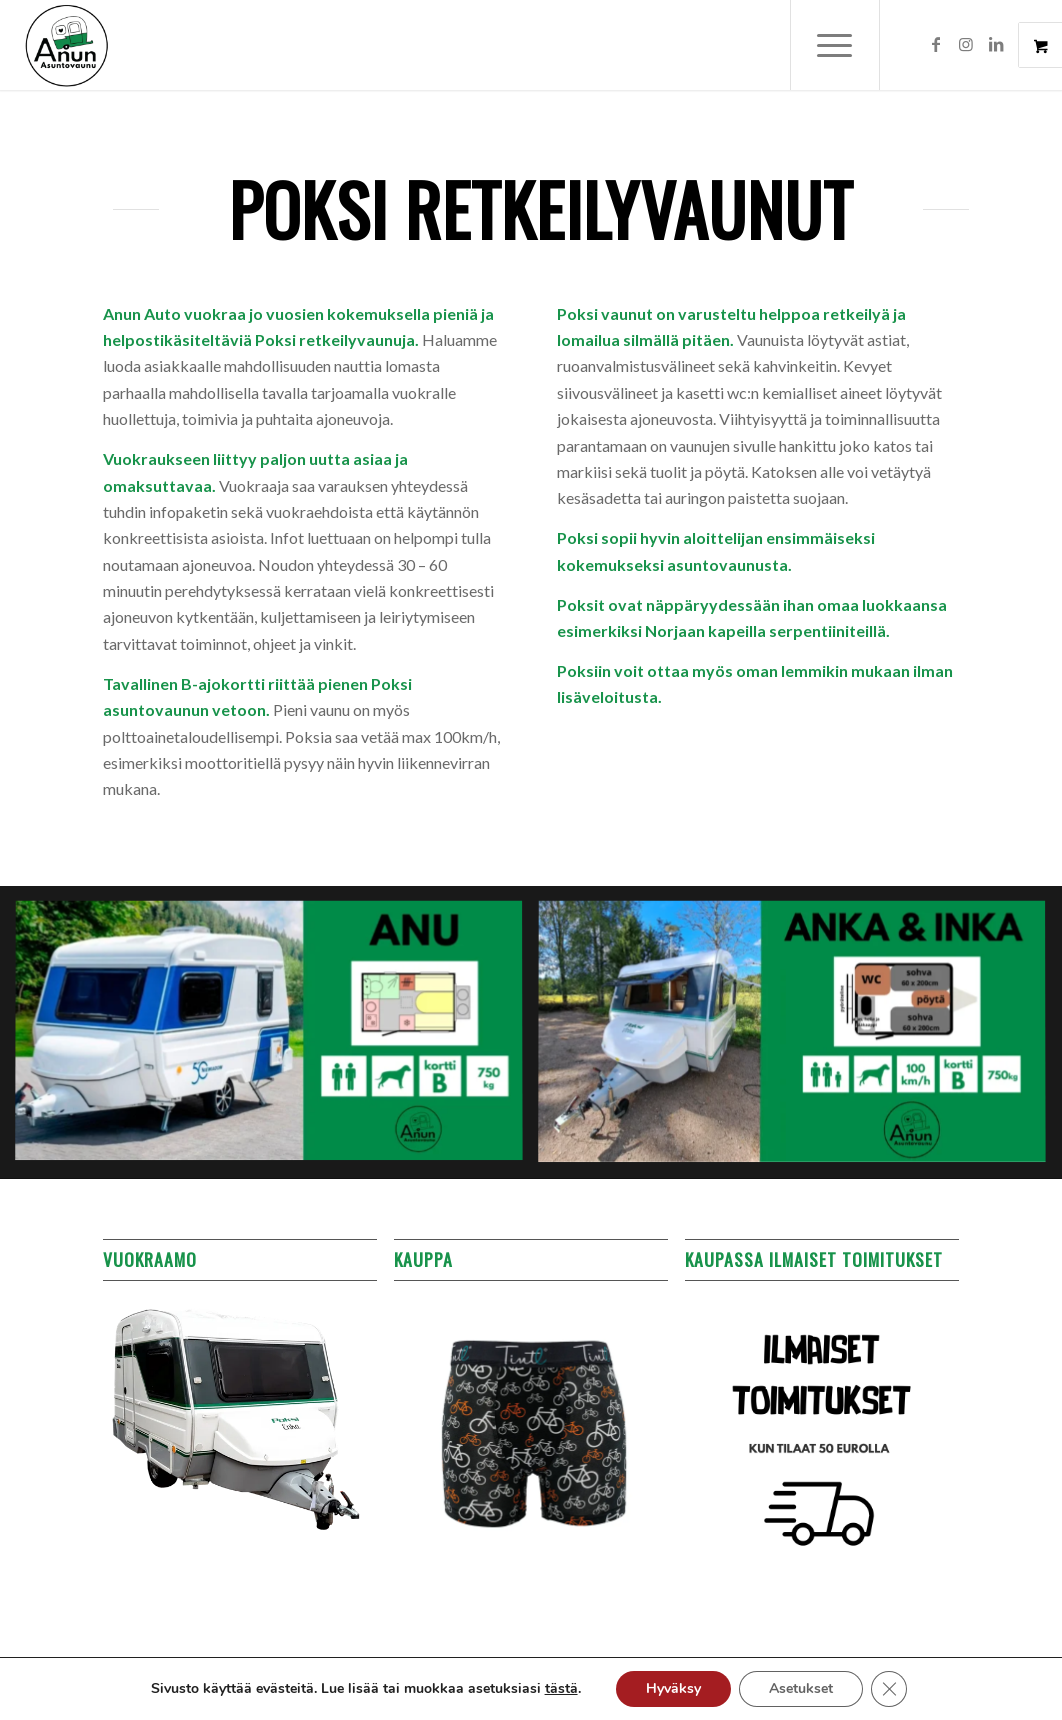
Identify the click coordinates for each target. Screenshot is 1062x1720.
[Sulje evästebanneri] (889, 1689)
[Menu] (835, 45)
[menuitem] (847, 45)
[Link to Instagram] (966, 44)
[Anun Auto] (67, 45)
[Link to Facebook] (936, 44)
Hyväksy (673, 1688)
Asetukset (801, 1688)
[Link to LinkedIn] (996, 44)
